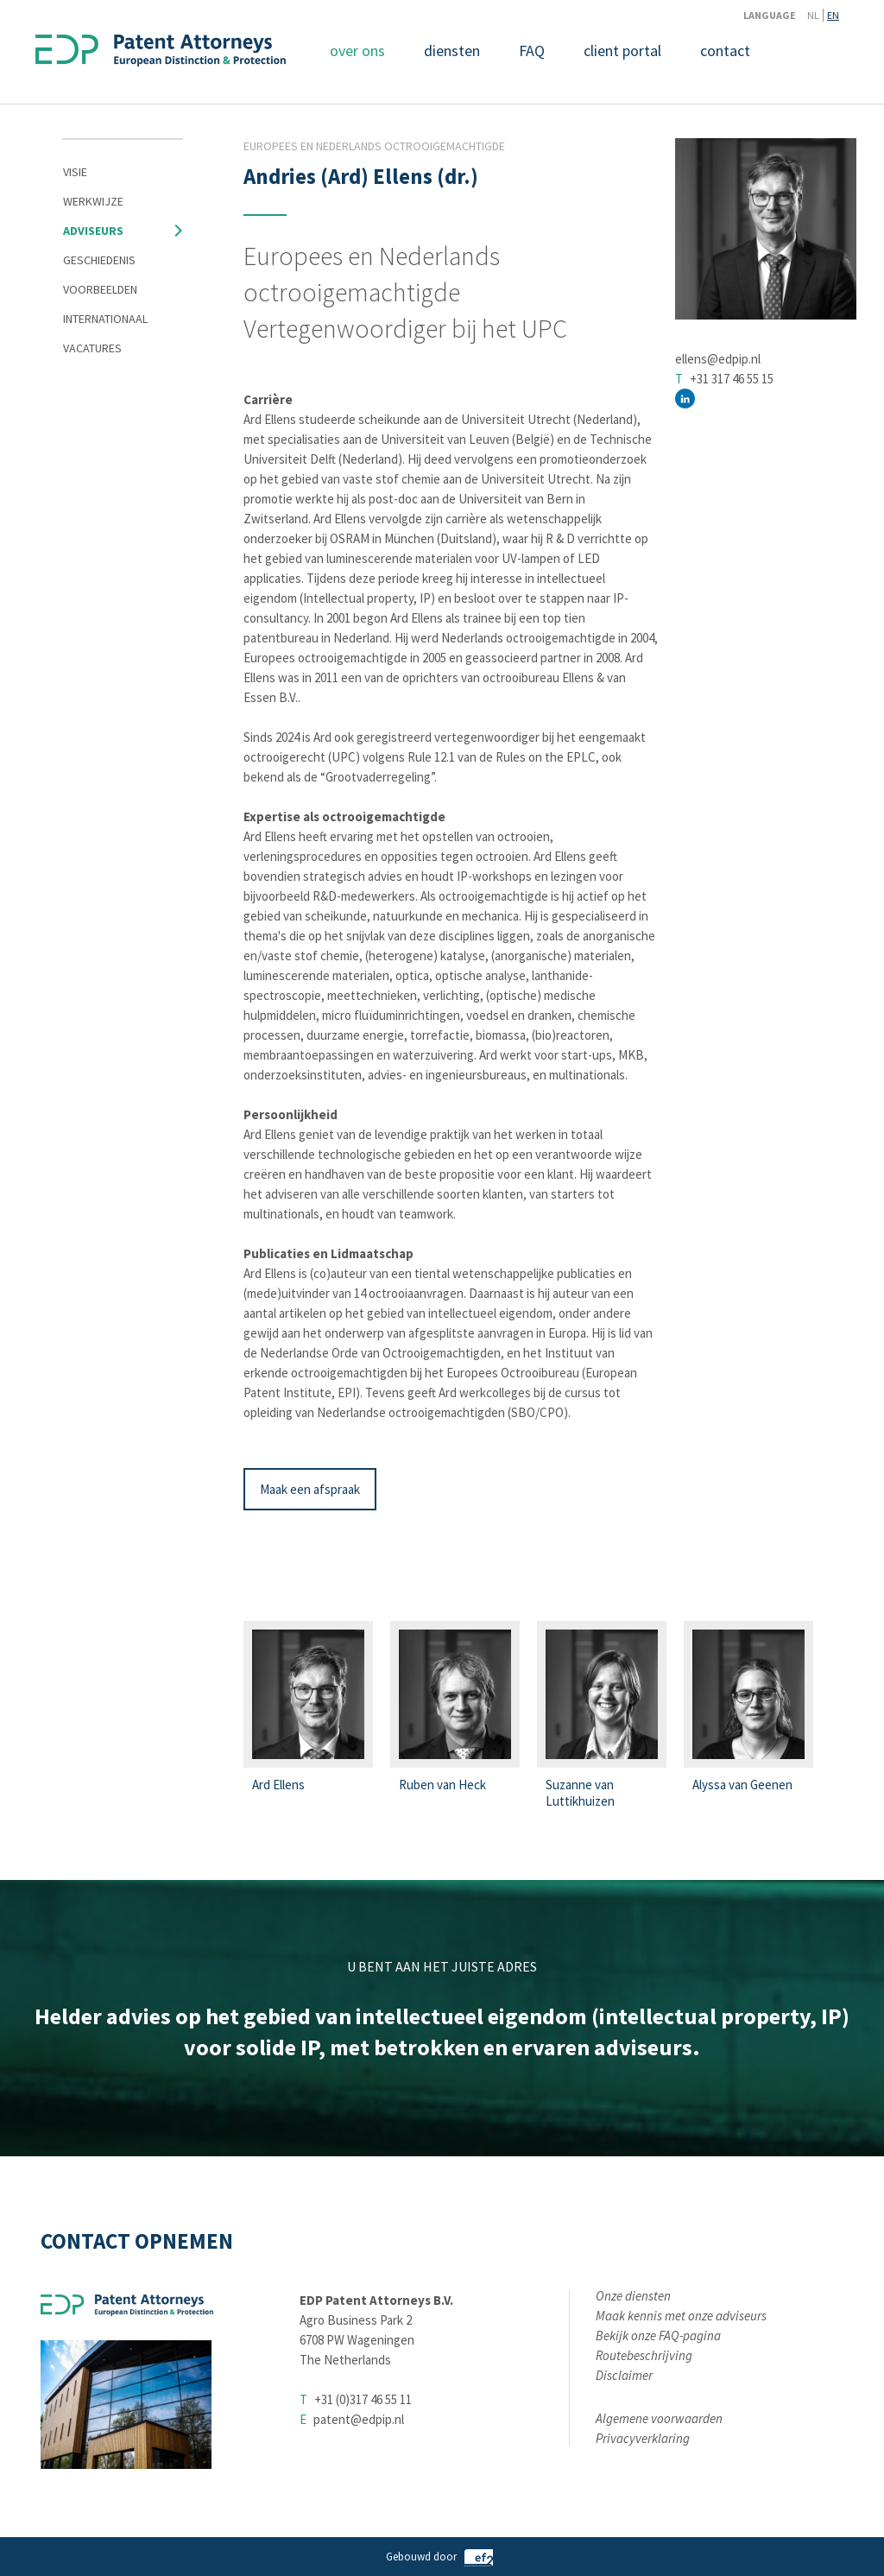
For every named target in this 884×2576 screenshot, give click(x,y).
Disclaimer (624, 2375)
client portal (622, 50)
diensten (452, 50)
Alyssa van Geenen (742, 1784)
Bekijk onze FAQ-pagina (658, 2335)
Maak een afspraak (310, 1489)
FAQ (532, 50)
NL (813, 15)
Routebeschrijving (644, 2355)
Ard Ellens (278, 1784)
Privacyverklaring (643, 2438)
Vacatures (92, 348)
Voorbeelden (100, 289)
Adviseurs (93, 230)
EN (833, 15)
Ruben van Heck (442, 1784)
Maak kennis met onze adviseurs (681, 2315)
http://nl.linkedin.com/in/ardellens (685, 398)
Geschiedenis (99, 260)
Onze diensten (633, 2296)
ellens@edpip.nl (718, 359)
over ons (357, 50)
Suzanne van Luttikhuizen (580, 1792)
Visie (75, 172)
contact (725, 50)
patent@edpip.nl (358, 2419)
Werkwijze (93, 201)
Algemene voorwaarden (659, 2418)
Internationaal (105, 318)
